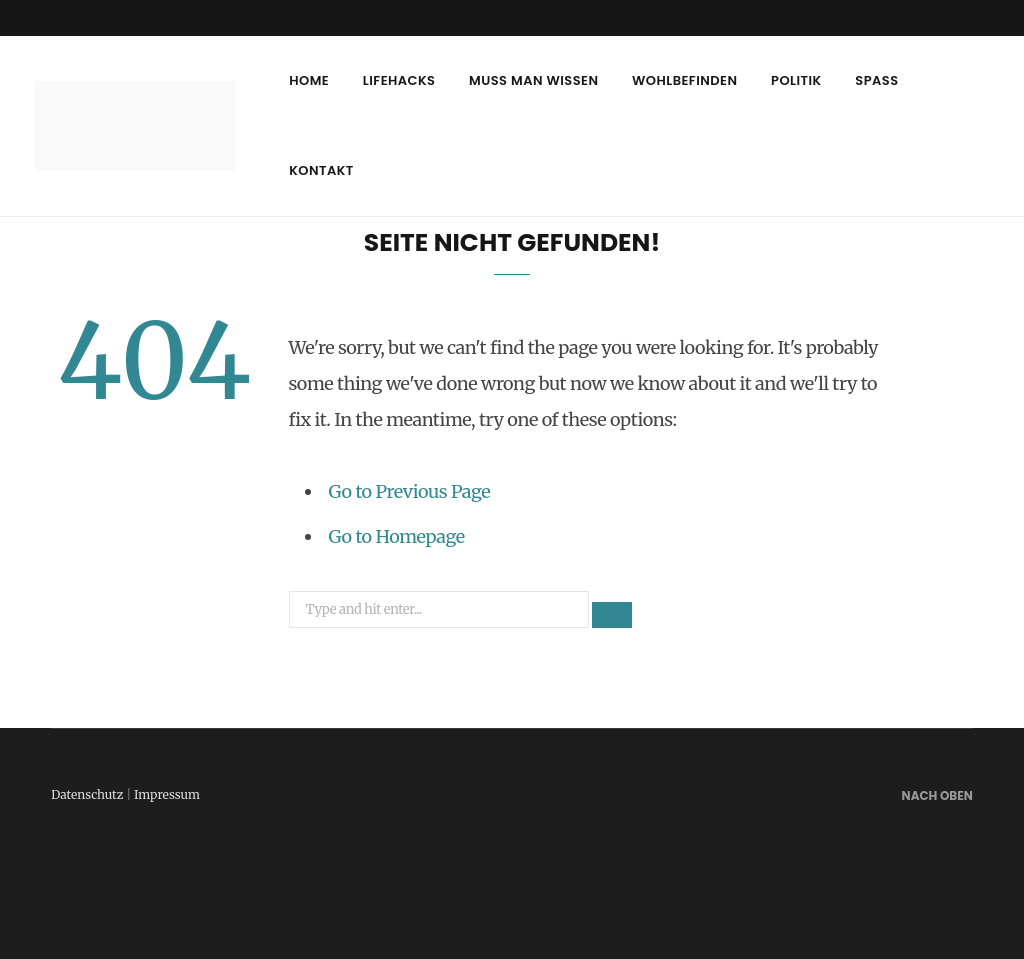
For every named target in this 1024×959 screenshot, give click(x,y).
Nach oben (936, 795)
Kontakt (321, 170)
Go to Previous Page (410, 491)
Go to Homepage (397, 536)
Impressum (167, 794)
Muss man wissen (533, 80)
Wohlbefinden (684, 80)
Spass (876, 80)
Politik (796, 80)
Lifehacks (399, 80)
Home (309, 80)
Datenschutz (87, 794)
